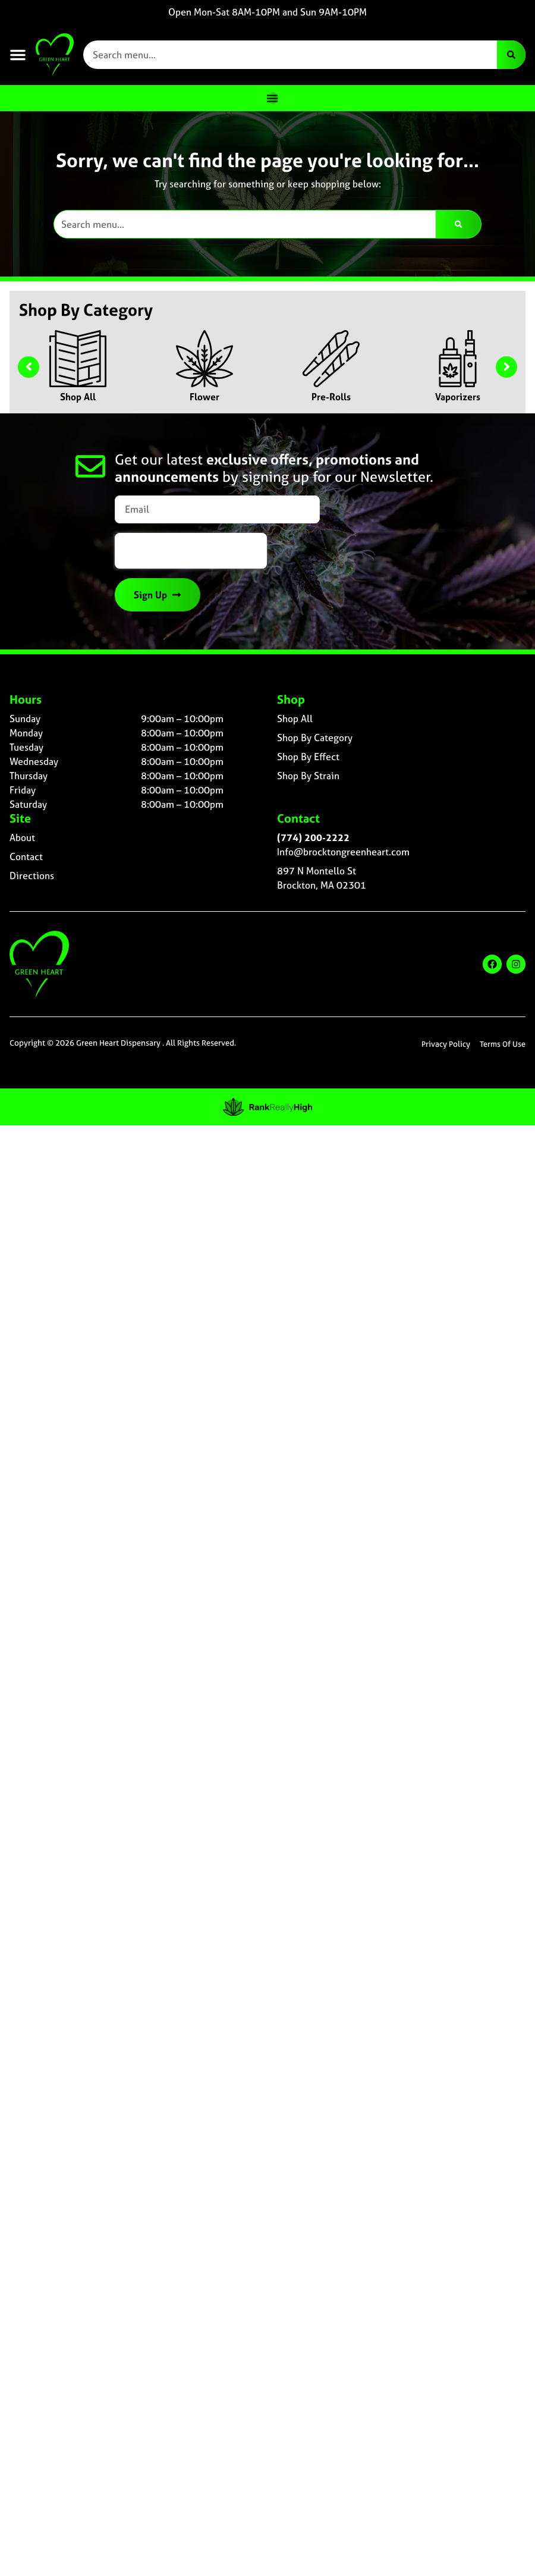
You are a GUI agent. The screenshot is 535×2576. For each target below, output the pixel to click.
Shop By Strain (308, 775)
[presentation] (191, 551)
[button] (18, 54)
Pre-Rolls (331, 396)
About (22, 837)
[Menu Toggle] (272, 98)
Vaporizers (457, 396)
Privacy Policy (445, 1044)
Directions (32, 875)
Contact (26, 856)
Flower (204, 396)
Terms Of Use (502, 1044)
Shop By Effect (308, 756)
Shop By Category (315, 737)
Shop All (78, 396)
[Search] (511, 54)
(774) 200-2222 (313, 837)
